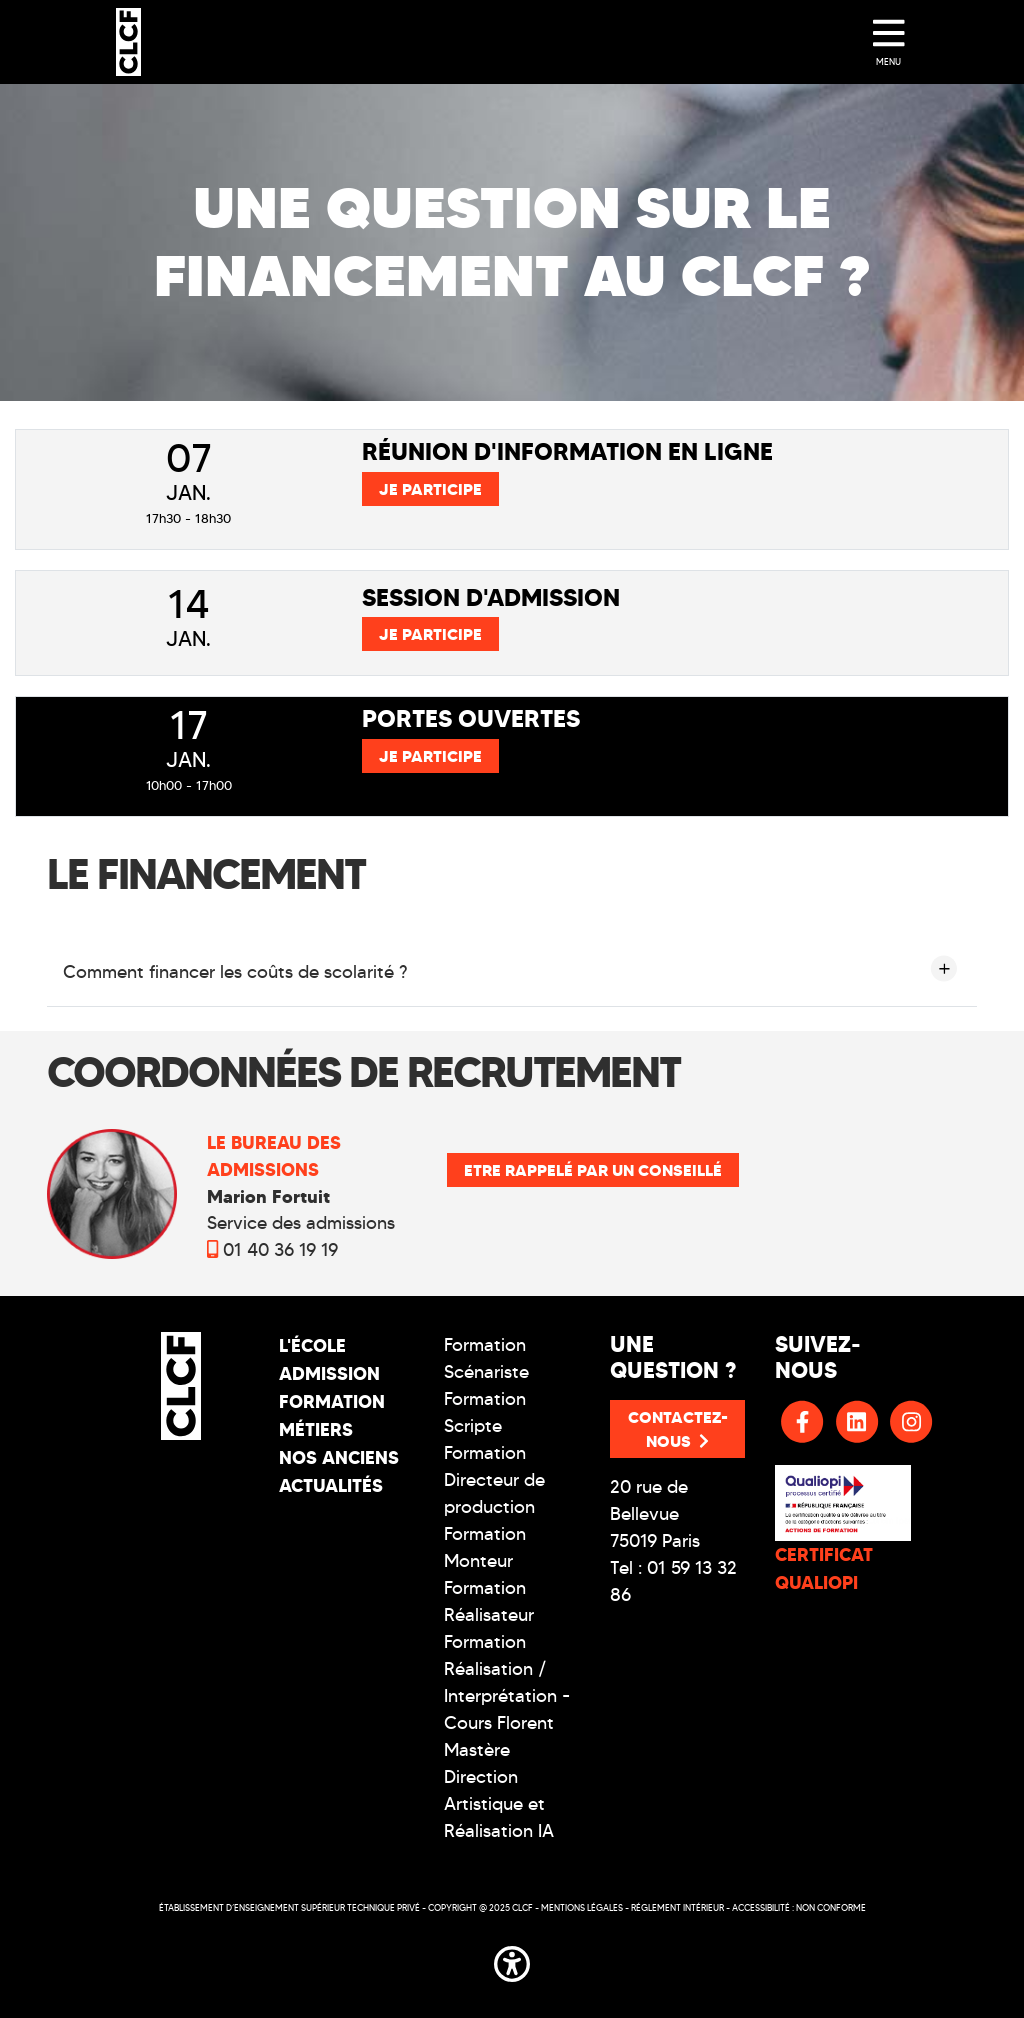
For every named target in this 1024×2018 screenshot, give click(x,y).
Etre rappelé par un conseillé (593, 1170)
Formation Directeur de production (494, 1480)
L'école (312, 1345)
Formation (332, 1401)
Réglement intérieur (677, 1907)
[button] (512, 1961)
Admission (329, 1373)
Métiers (316, 1429)
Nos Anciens (339, 1457)
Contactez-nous (678, 1429)
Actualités (331, 1485)
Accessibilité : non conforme (799, 1907)
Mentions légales (582, 1907)
